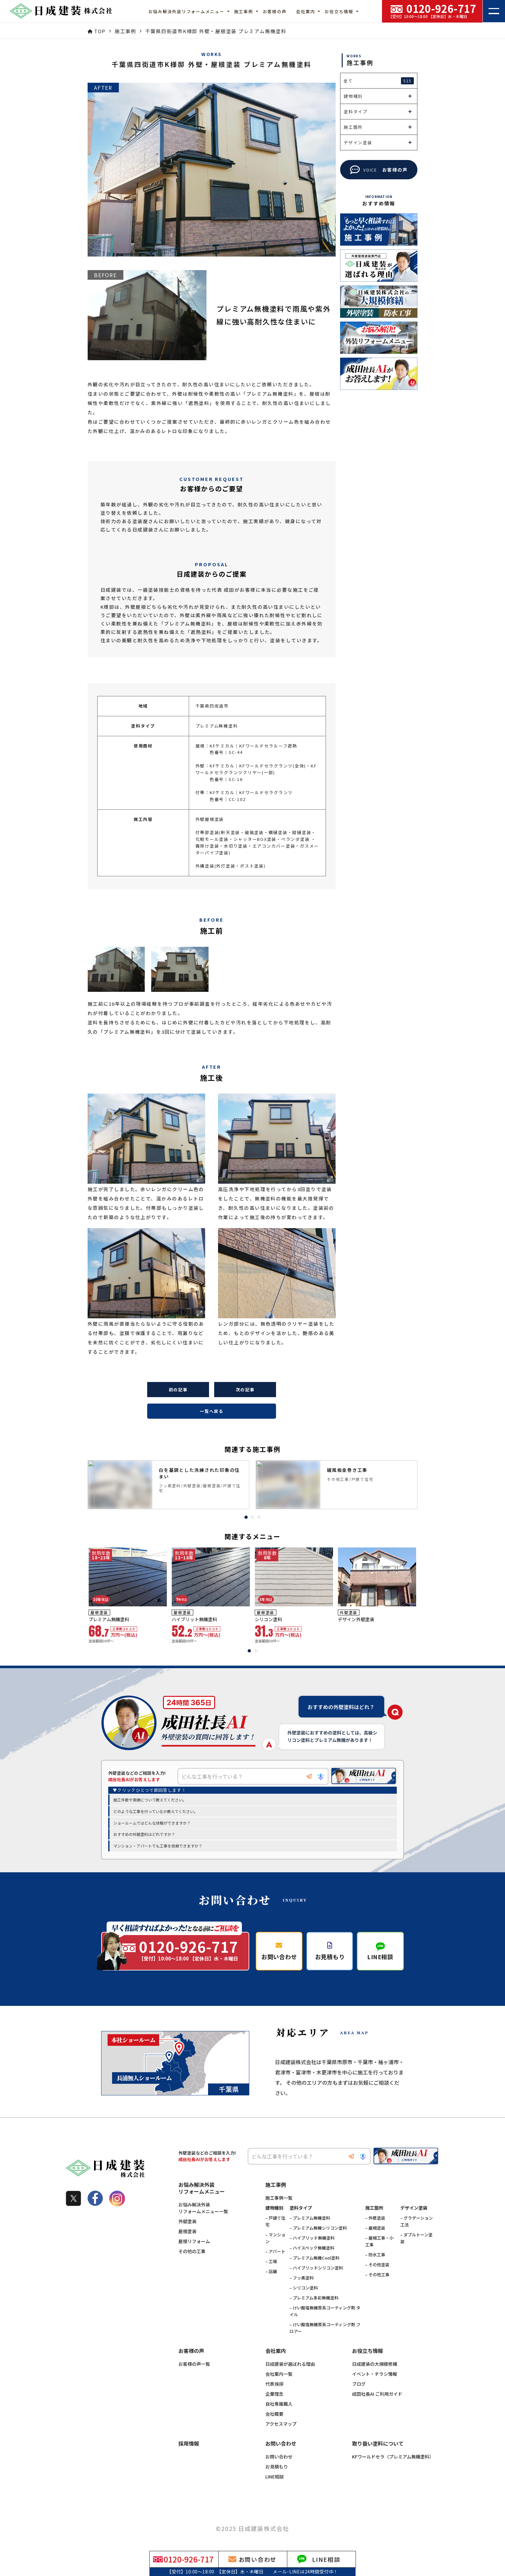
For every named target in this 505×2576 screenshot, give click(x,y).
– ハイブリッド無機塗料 (312, 2238)
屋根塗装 (187, 2231)
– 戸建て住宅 (275, 2221)
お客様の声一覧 (194, 2364)
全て (379, 80)
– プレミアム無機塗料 (310, 2218)
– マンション (275, 2238)
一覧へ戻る (212, 1411)
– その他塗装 (377, 2265)
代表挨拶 (274, 2384)
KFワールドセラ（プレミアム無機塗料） (393, 2457)
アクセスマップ (281, 2424)
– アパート (275, 2252)
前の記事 (178, 1390)
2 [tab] (252, 1517)
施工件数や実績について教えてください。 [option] (149, 1800)
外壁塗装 (187, 2221)
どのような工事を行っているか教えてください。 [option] (155, 1811)
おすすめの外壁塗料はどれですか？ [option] (144, 1834)
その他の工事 (191, 2251)
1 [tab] (246, 1517)
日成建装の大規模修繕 (374, 2364)
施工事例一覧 (278, 2198)
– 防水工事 (375, 2255)
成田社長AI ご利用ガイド (377, 2394)
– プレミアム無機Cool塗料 (314, 2258)
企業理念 (274, 2394)
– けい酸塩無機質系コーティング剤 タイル (325, 2311)
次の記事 (245, 1390)
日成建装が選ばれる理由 (290, 2364)
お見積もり (276, 2467)
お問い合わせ (278, 2457)
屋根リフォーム (194, 2241)
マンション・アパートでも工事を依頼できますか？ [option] (157, 1845)
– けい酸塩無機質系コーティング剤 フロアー (325, 2328)
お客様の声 (275, 11)
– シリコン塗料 (304, 2288)
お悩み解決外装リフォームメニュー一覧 (203, 2208)
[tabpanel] (168, 1484)
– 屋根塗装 (375, 2228)
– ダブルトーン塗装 (416, 2238)
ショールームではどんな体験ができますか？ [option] (152, 1823)
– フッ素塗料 (302, 2278)
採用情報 (188, 2444)
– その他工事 (377, 2275)
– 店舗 (271, 2272)
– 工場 (271, 2262)
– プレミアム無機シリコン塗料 (318, 2228)
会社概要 (274, 2414)
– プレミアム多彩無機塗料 (314, 2298)
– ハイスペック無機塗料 (312, 2248)
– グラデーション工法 (416, 2221)
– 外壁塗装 (375, 2218)
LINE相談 (274, 2477)
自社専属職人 (278, 2404)
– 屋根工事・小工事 (379, 2241)
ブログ (359, 2384)
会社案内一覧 (278, 2374)
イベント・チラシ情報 (374, 2374)
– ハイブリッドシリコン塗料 (316, 2268)
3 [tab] (259, 1517)
